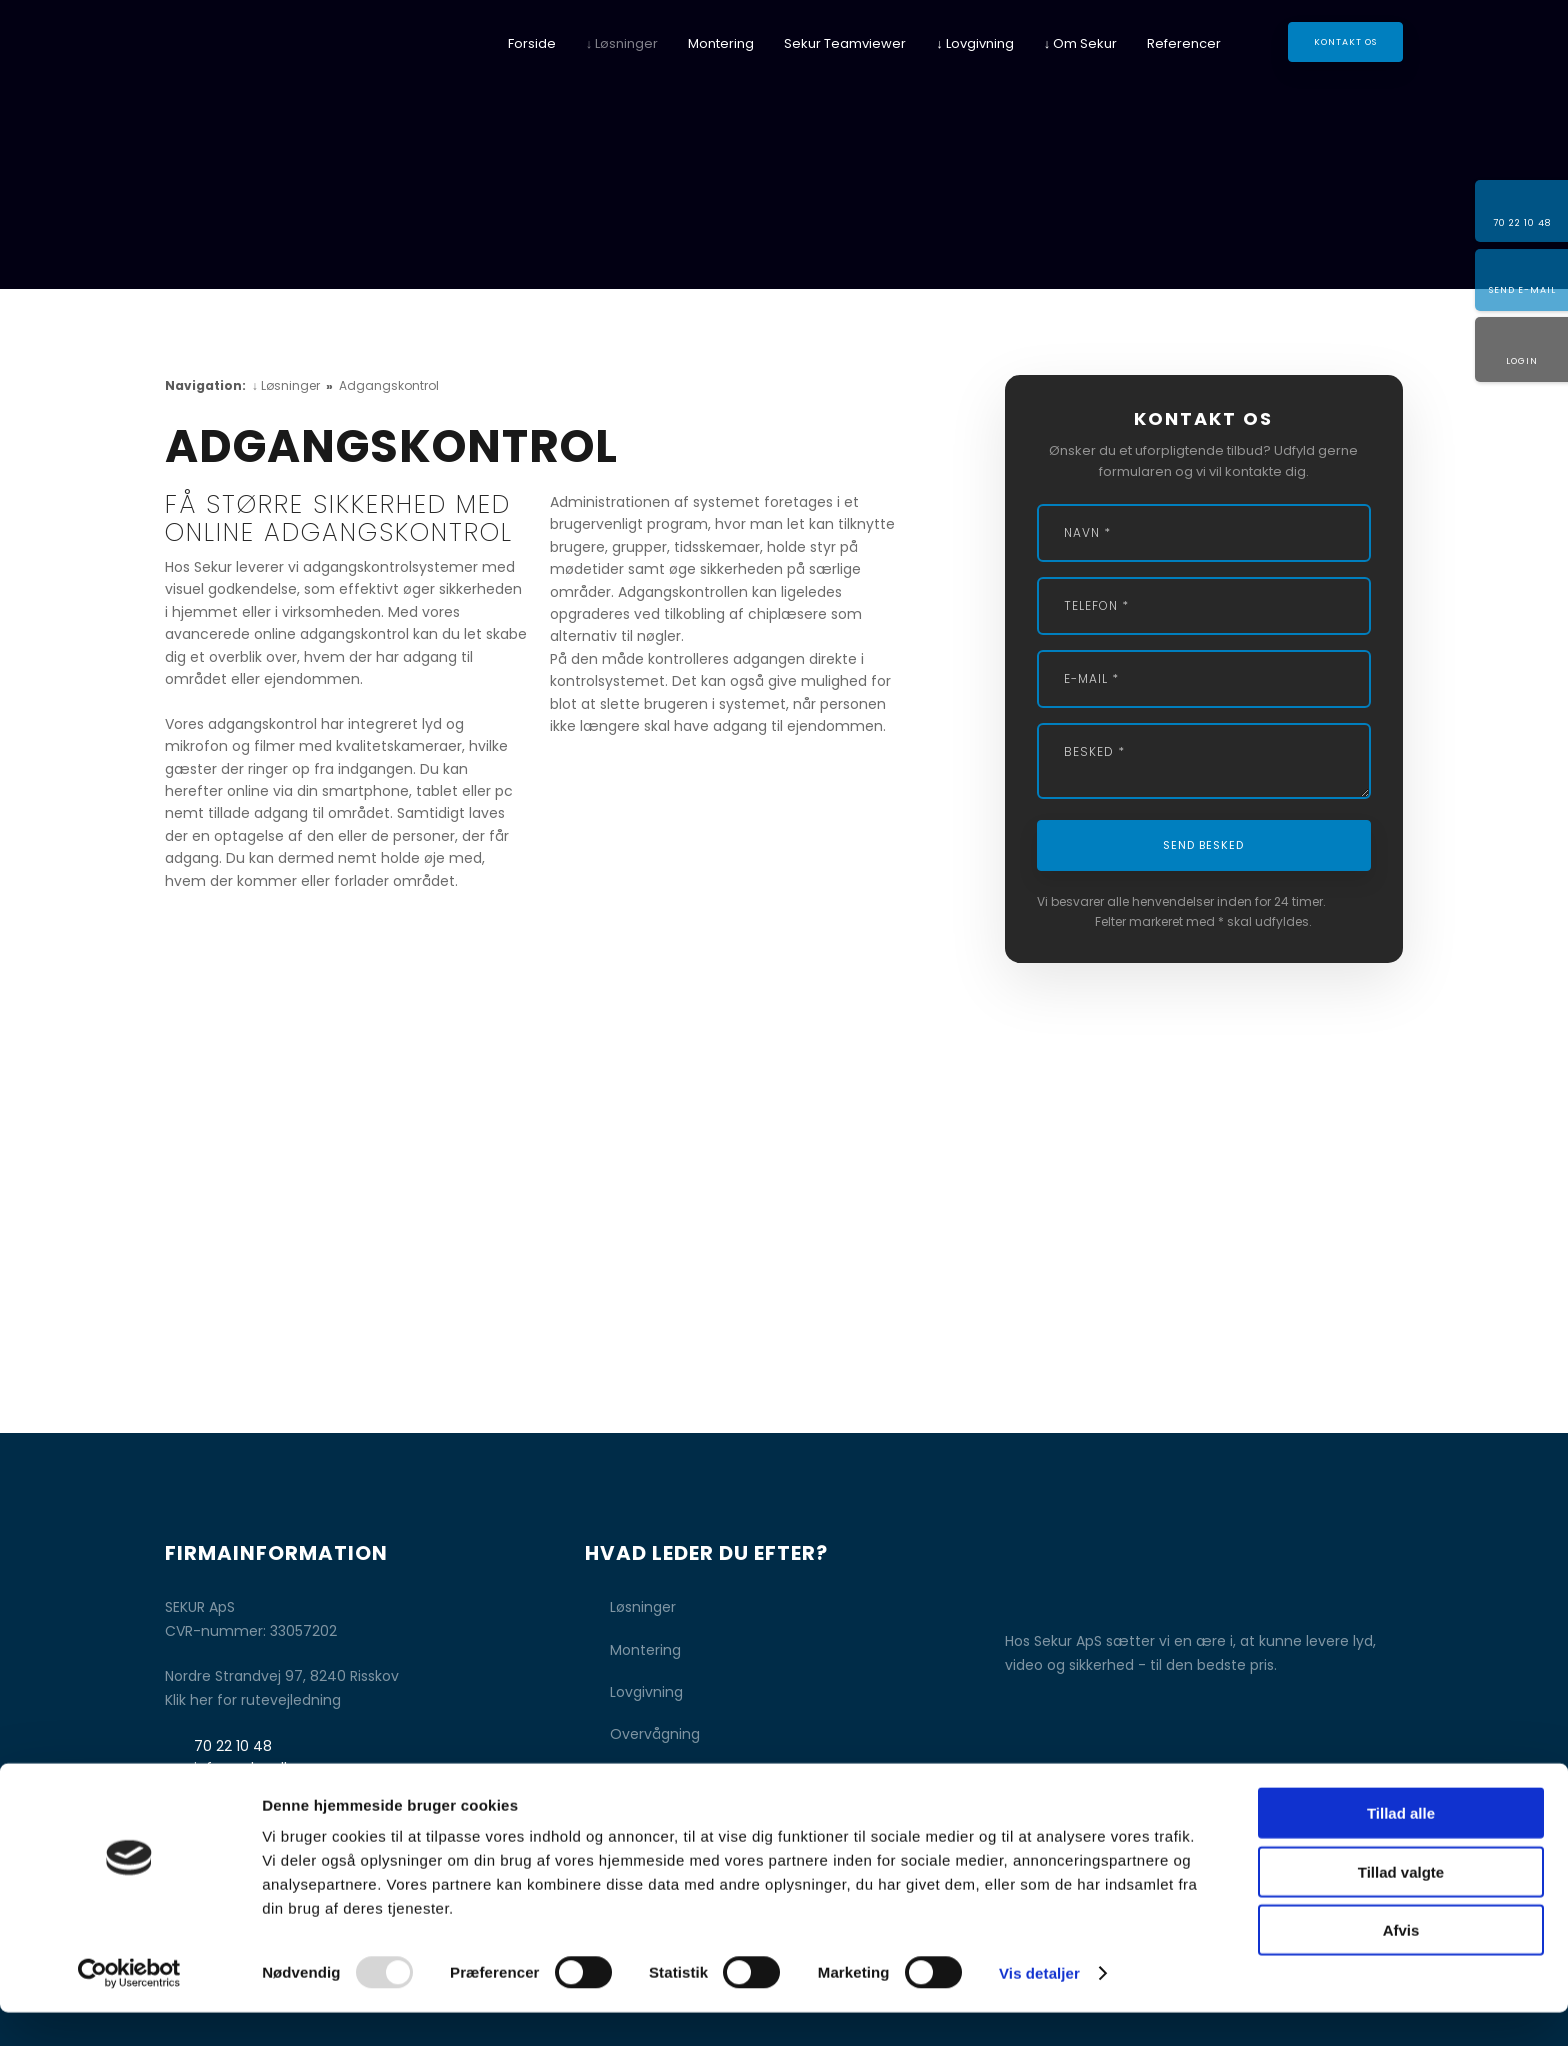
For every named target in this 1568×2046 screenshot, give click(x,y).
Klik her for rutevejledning (253, 1700)
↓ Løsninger (622, 43)
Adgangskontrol (389, 385)
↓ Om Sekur (1081, 43)
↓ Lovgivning (975, 43)
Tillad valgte (1401, 1905)
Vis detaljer (1039, 2006)
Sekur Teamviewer (845, 43)
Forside (532, 43)
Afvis (1401, 1963)
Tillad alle (1401, 1846)
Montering (721, 43)
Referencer (1184, 43)
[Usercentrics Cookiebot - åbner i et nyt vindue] (129, 2007)
